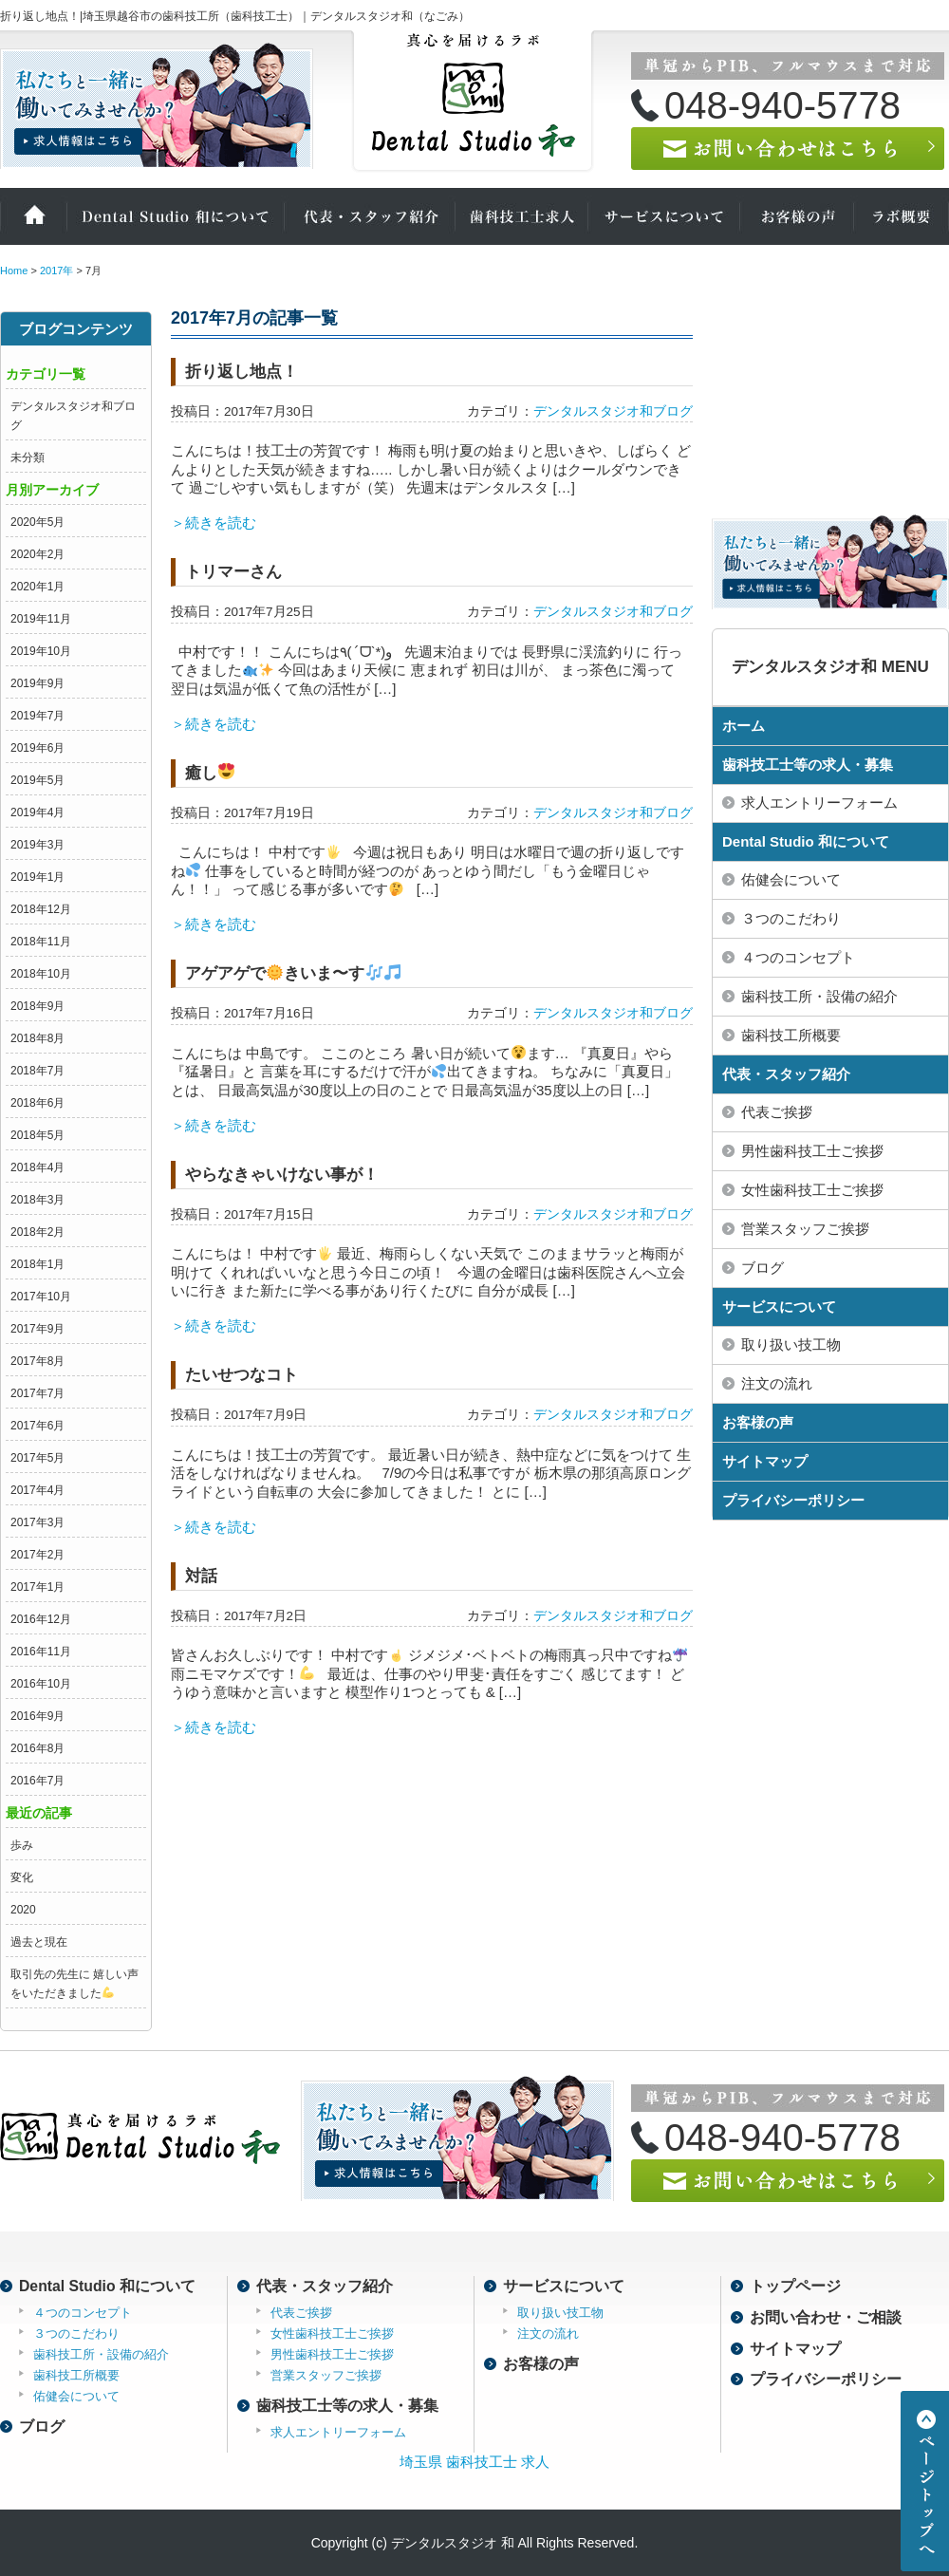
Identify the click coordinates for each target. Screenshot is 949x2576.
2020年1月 (37, 586)
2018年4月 (37, 1167)
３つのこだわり (76, 2333)
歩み (21, 1845)
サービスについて (664, 216)
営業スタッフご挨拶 (325, 2375)
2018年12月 (40, 909)
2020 (23, 1909)
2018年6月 (37, 1103)
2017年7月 (37, 1393)
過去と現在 (38, 1942)
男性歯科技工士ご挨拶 (332, 2354)
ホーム (33, 216)
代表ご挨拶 (301, 2312)
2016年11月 (40, 1651)
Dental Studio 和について (175, 216)
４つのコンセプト (82, 2312)
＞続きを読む (213, 522)
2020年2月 (37, 554)
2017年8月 (37, 1361)
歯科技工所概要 (76, 2375)
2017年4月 (37, 1490)
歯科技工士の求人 (522, 216)
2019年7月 (37, 715)
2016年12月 (40, 1619)
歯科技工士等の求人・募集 (807, 764)
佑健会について (76, 2396)
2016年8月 (37, 1748)
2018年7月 (37, 1070)
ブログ (42, 2426)
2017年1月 (37, 1587)
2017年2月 (37, 1554)
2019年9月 (37, 683)
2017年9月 (37, 1328)
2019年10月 (40, 651)
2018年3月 (37, 1199)
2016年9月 (37, 1716)
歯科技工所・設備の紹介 (101, 2354)
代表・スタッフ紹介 (370, 216)
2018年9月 (37, 1006)
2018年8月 (37, 1038)
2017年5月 (37, 1458)
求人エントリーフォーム (338, 2432)
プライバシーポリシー (793, 1500)
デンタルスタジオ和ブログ (613, 411)
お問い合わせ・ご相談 (826, 2317)
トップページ (795, 2286)
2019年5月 (37, 780)
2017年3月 (37, 1522)
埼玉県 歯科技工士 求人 (474, 2462)
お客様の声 (797, 216)
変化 (21, 1877)
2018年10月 (40, 973)
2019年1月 (37, 877)
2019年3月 (37, 844)
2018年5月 (37, 1135)
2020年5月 (37, 522)
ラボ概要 (901, 216)
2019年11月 (40, 618)
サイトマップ (765, 1461)
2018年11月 (40, 941)
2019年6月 (37, 748)
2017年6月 (37, 1425)
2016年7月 (37, 1780)
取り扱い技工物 (560, 2312)
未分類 (27, 457)
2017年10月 (40, 1296)
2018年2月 (37, 1232)
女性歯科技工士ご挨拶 (332, 2333)
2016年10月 (40, 1683)
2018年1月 (37, 1264)
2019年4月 (37, 812)
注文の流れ (548, 2333)
